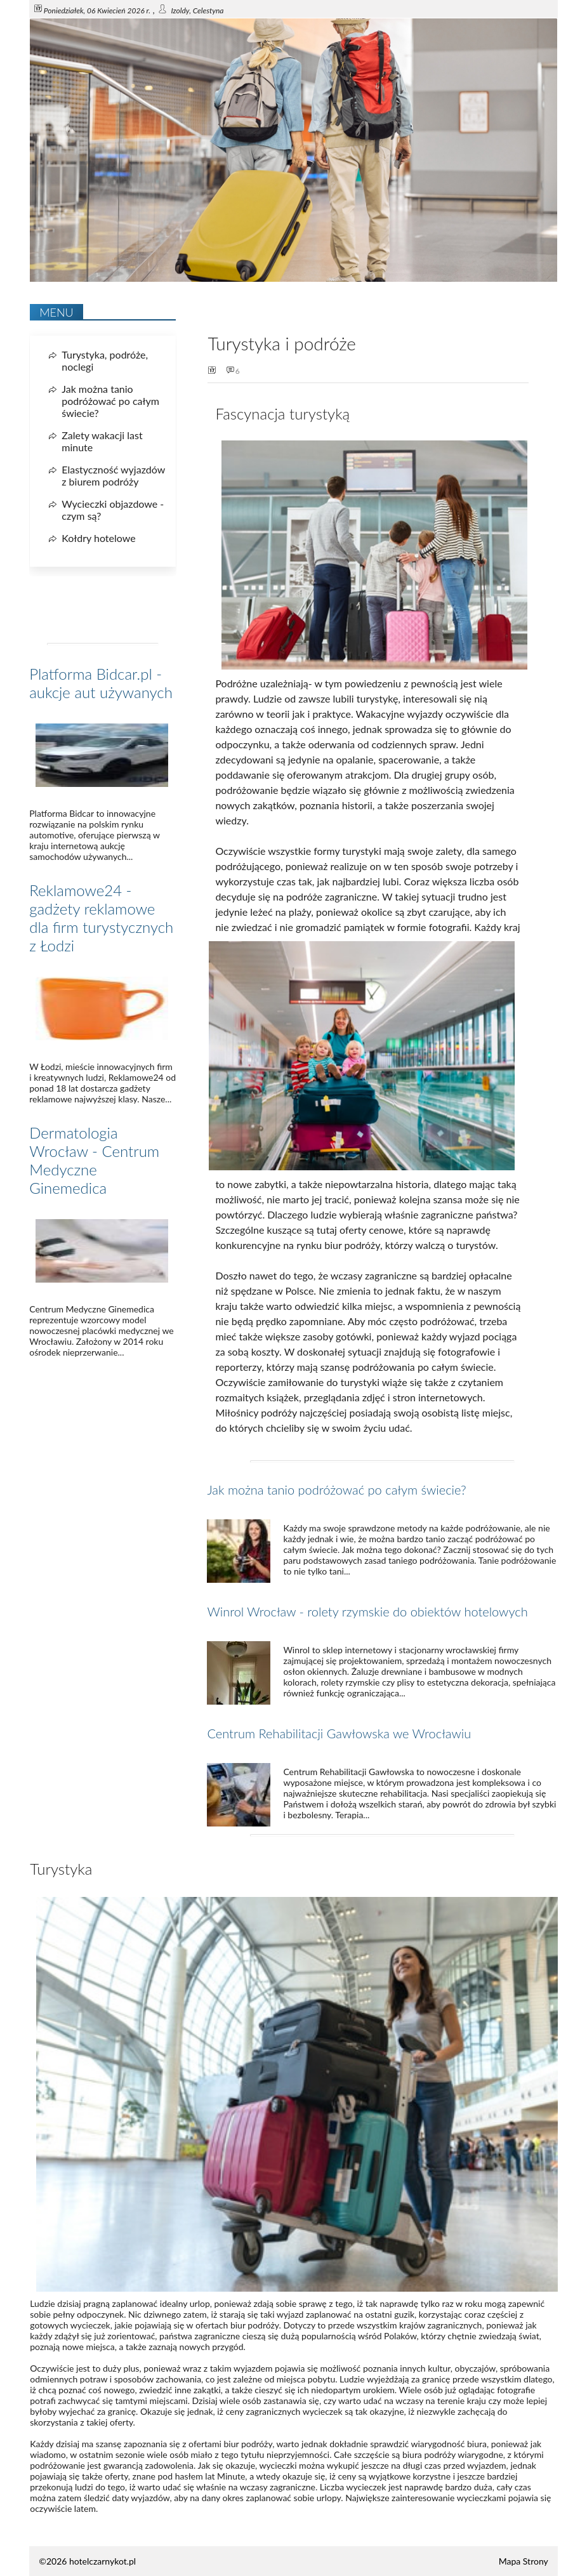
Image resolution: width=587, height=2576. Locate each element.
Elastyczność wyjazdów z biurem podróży (113, 475)
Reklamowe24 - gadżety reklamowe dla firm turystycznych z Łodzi (101, 917)
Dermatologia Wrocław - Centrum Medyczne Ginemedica (94, 1160)
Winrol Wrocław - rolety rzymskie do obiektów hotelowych (367, 1611)
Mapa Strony (523, 2561)
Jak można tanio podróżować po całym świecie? (336, 1489)
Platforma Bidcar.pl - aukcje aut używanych (101, 682)
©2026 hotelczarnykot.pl (87, 2561)
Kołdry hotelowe (98, 538)
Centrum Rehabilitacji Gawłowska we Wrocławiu (339, 1733)
